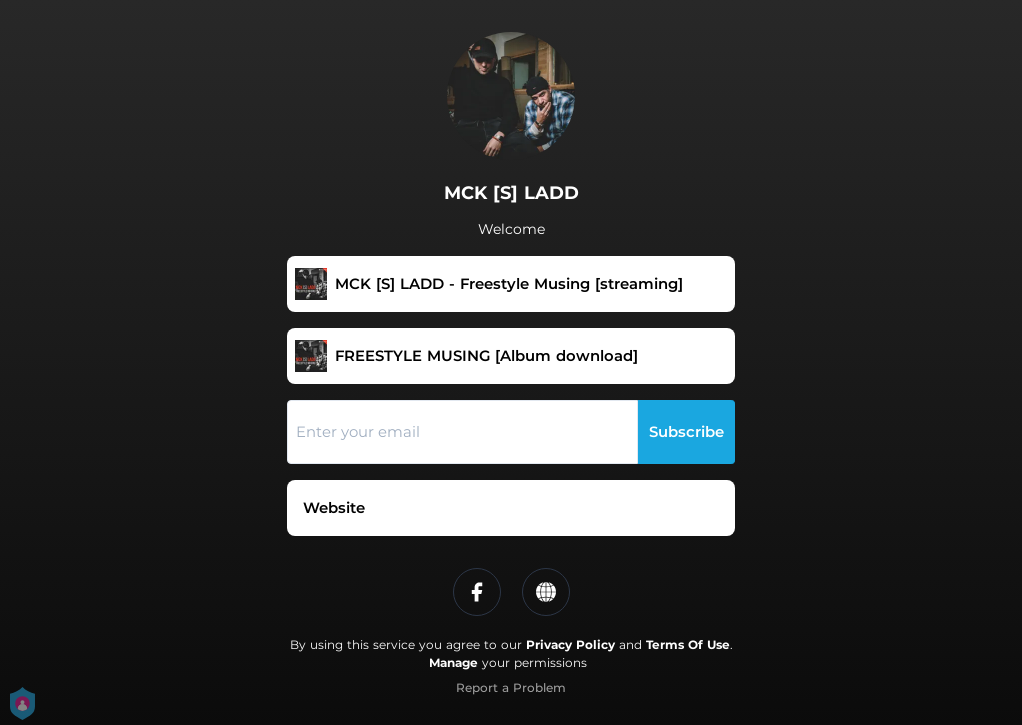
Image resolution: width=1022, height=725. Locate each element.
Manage (453, 662)
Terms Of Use (688, 644)
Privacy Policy (570, 644)
